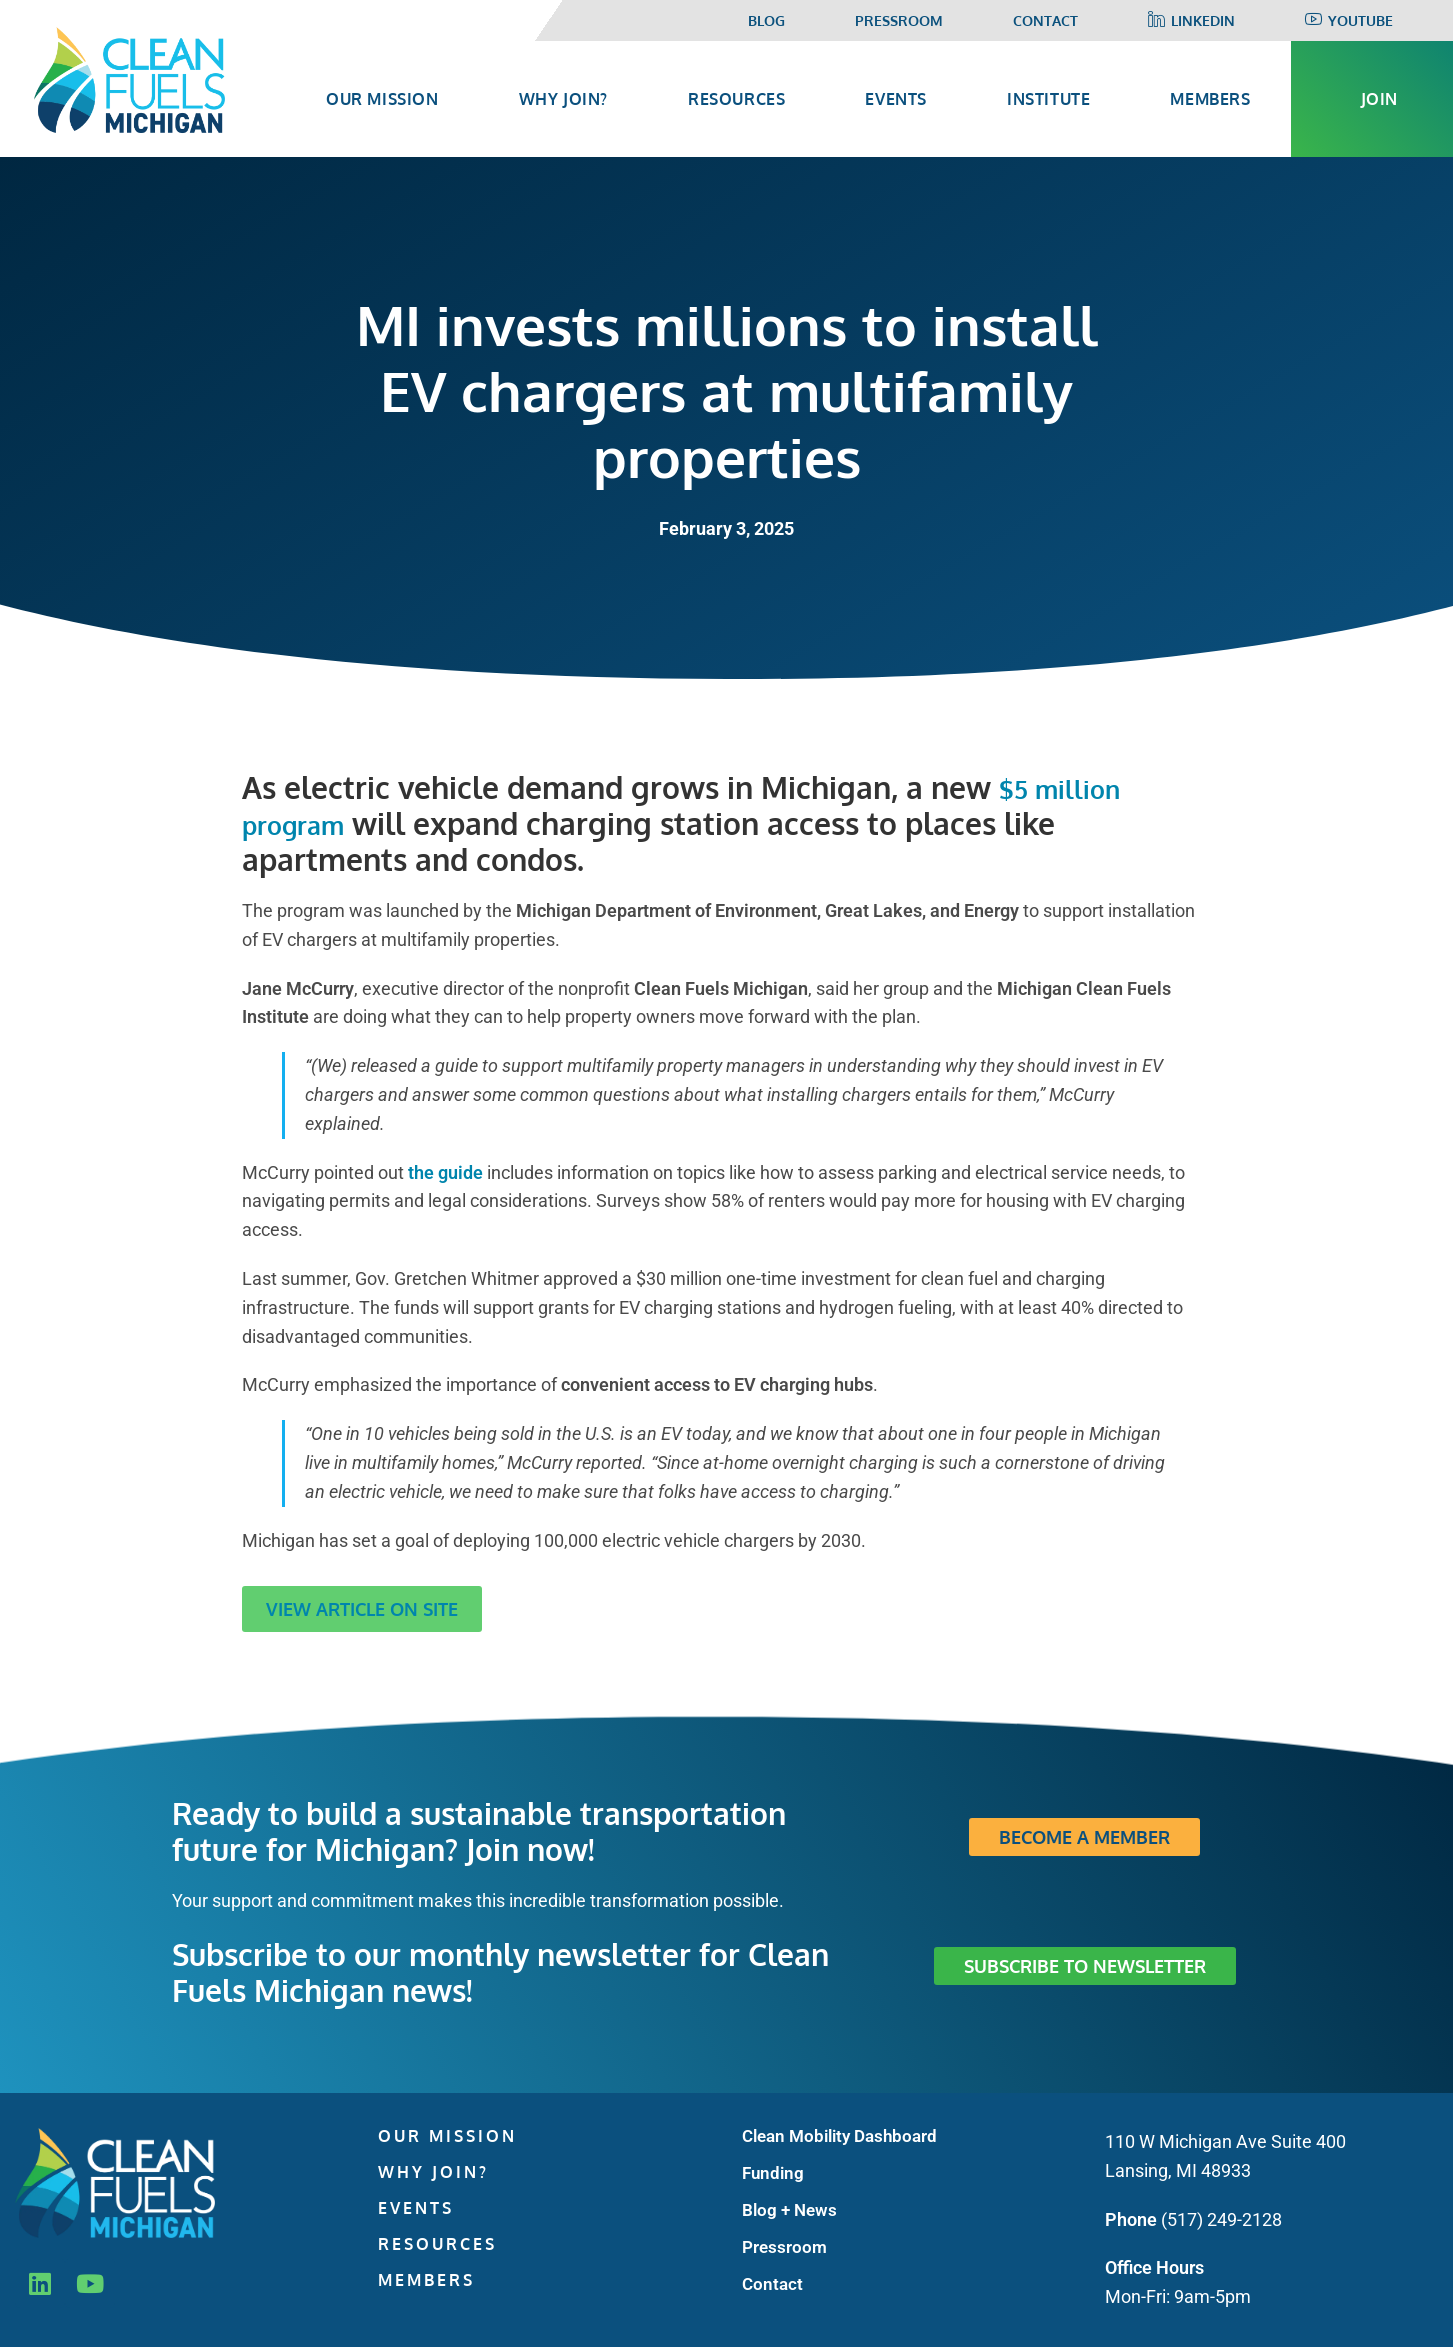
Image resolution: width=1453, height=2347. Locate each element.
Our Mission (447, 2136)
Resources (437, 2244)
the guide (445, 1172)
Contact (1045, 20)
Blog (766, 20)
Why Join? (433, 2172)
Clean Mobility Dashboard (839, 2136)
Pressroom (899, 20)
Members (426, 2280)
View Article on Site (362, 1609)
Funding (773, 2173)
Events (416, 2208)
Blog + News (789, 2210)
